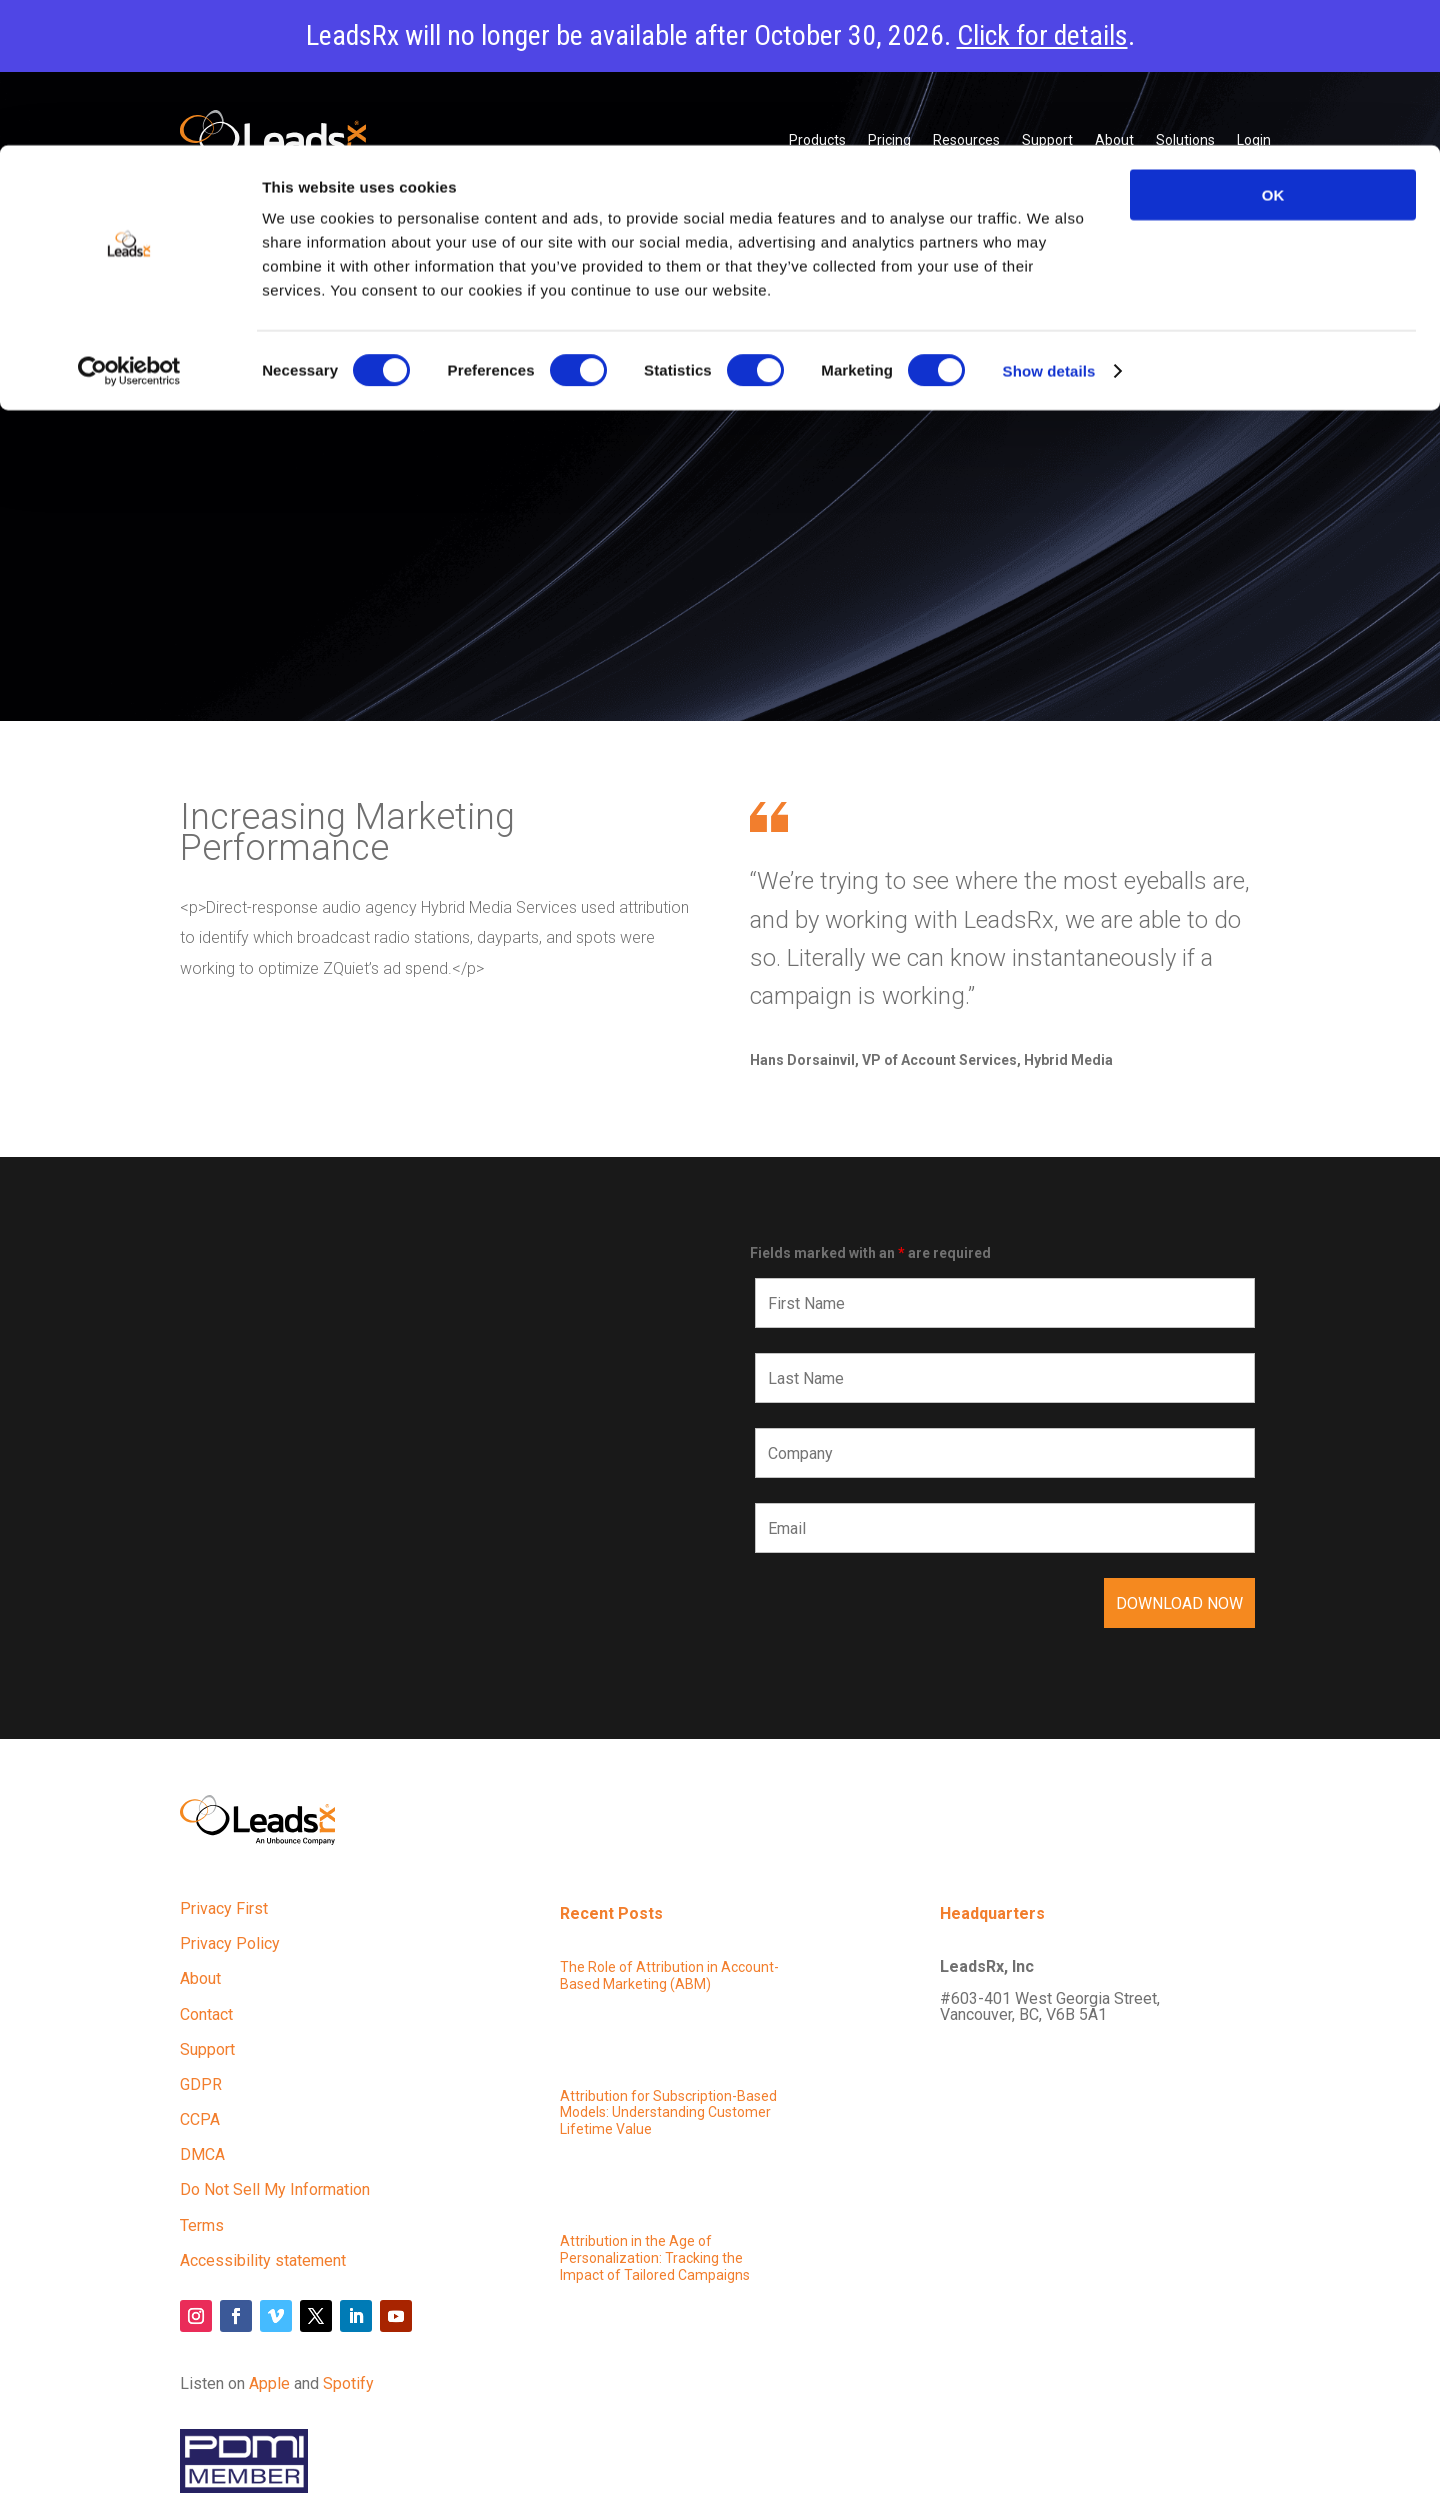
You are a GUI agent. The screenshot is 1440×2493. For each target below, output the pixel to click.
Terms (202, 2225)
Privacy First (224, 1908)
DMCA (202, 2154)
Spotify (348, 2383)
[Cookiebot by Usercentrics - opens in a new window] (129, 226)
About (200, 1978)
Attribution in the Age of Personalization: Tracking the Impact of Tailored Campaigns (655, 2258)
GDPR (201, 2084)
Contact (206, 2014)
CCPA (200, 2119)
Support (207, 2049)
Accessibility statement (263, 2260)
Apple (269, 2383)
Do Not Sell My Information (275, 2189)
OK (1273, 49)
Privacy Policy (230, 1943)
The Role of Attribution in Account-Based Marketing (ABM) (669, 1975)
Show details (1049, 225)
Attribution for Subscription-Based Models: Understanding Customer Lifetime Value (668, 2113)
